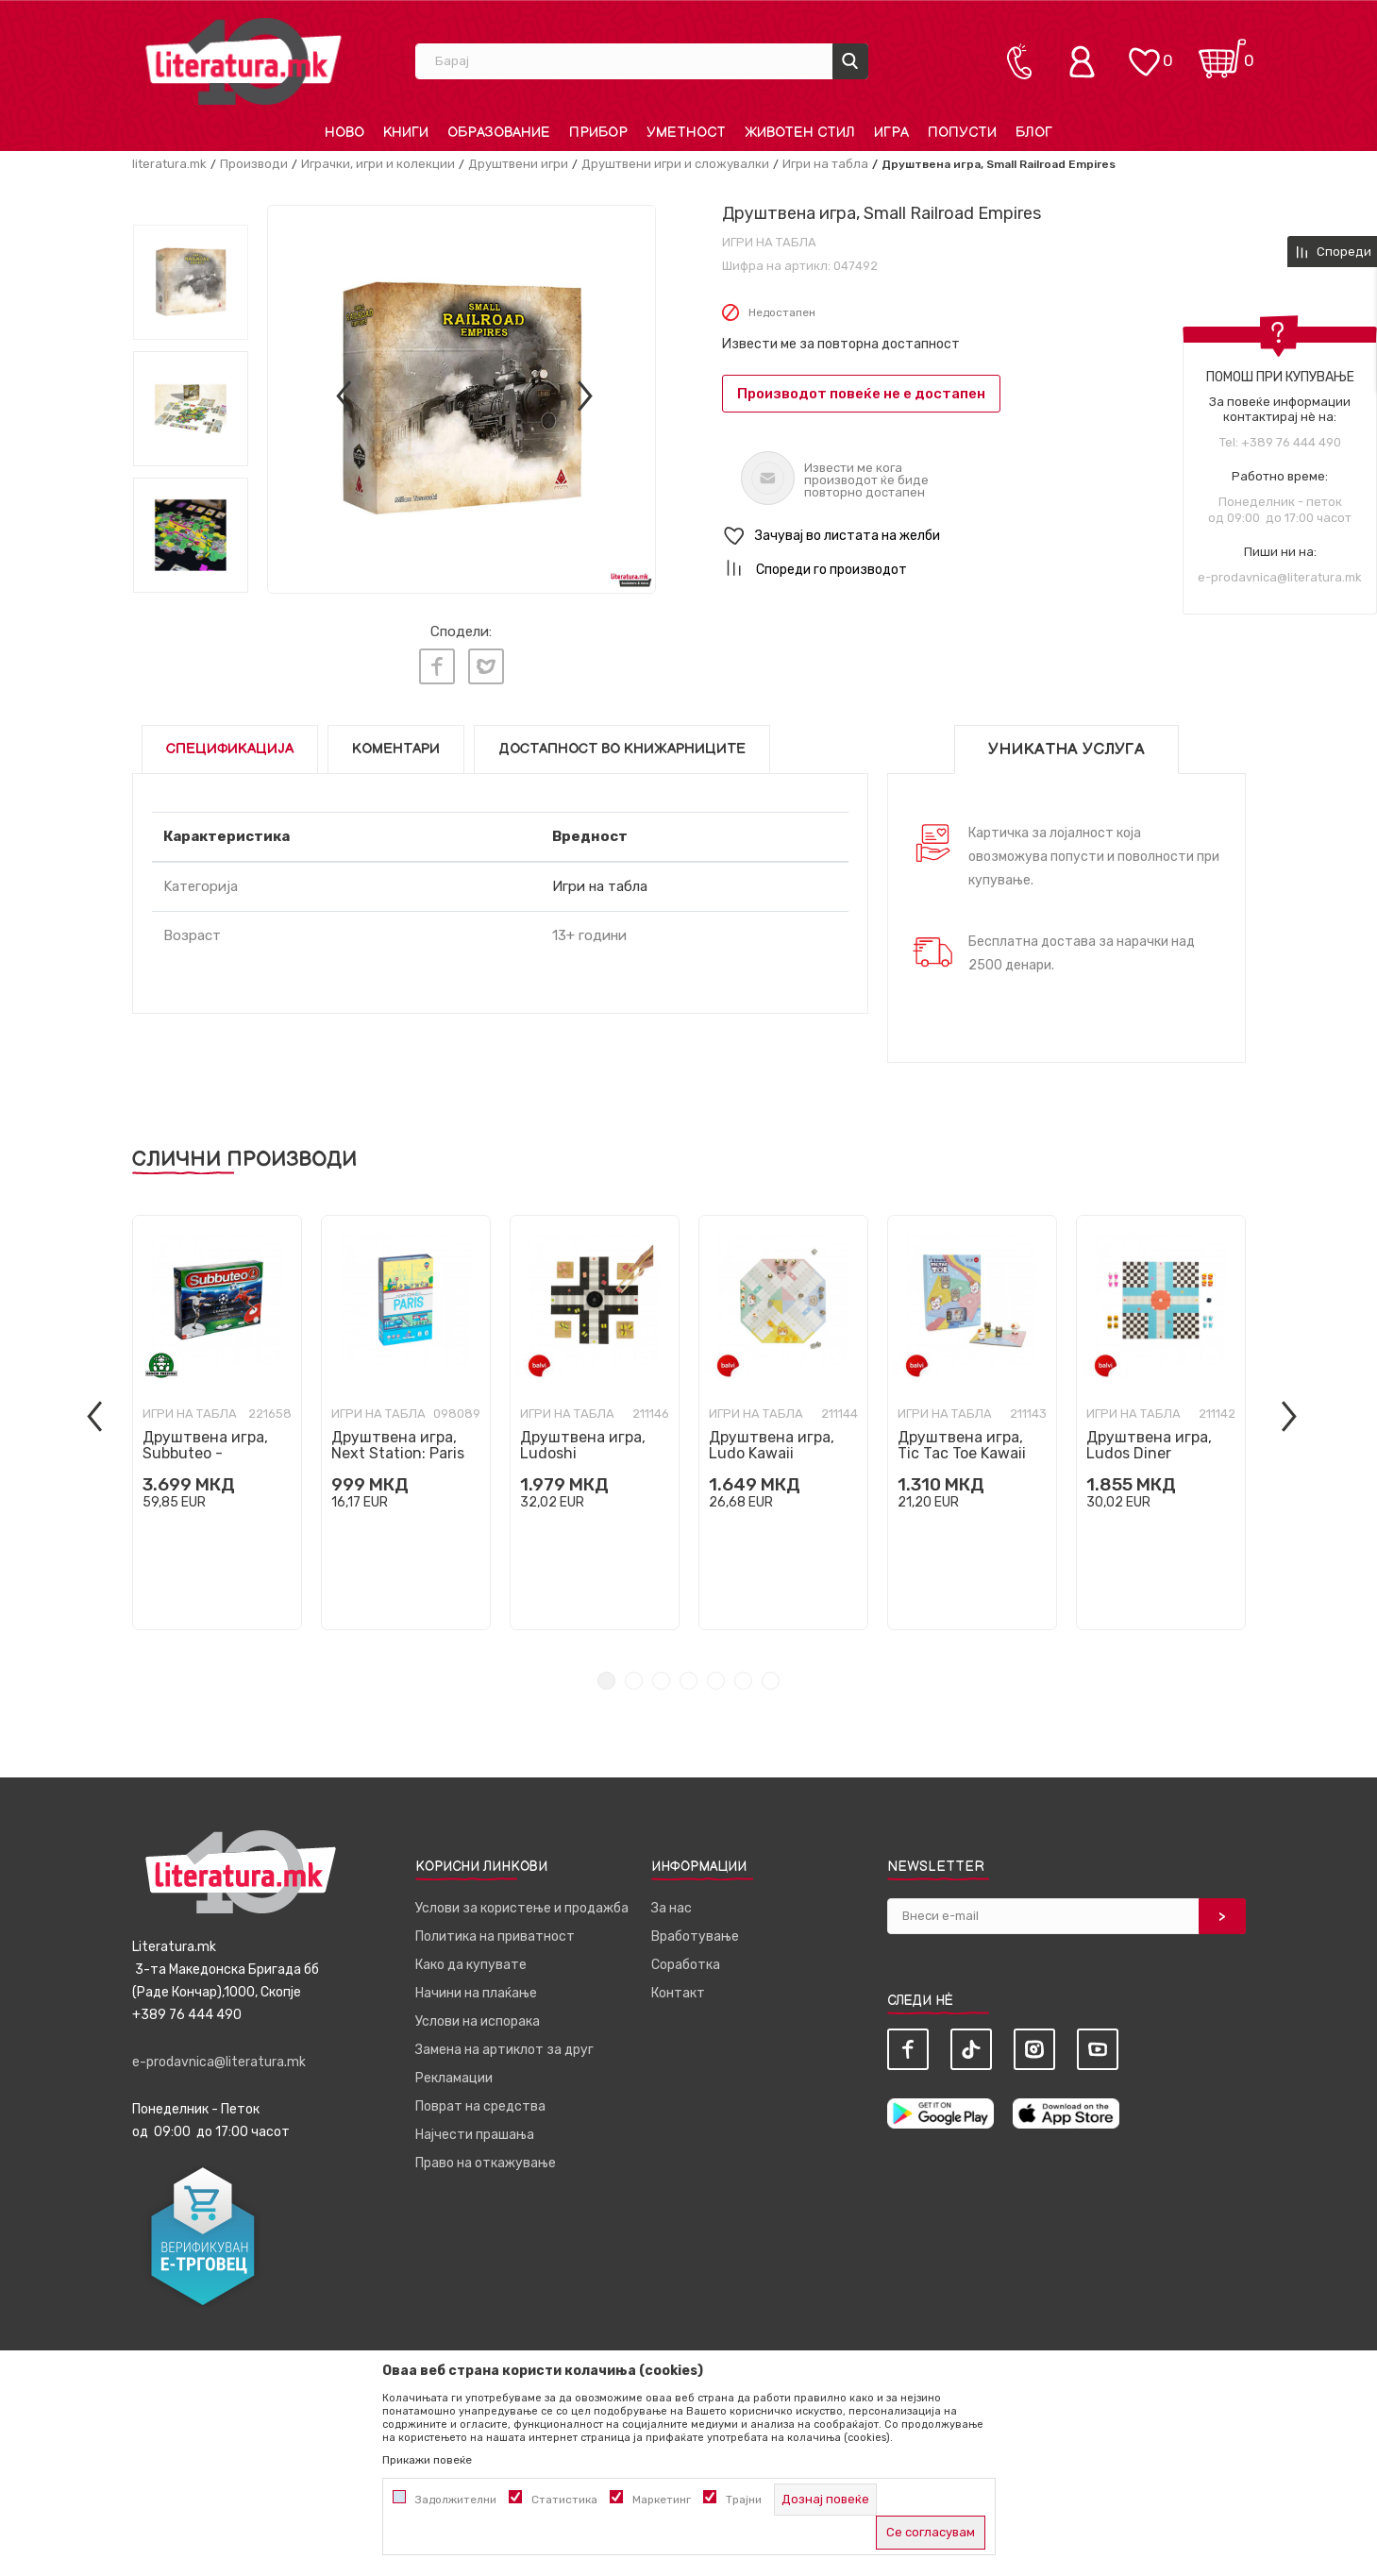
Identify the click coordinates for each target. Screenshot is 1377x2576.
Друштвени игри (518, 164)
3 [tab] (661, 1673)
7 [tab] (771, 1673)
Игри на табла (825, 164)
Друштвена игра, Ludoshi (583, 1438)
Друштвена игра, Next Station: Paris (397, 1438)
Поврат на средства (480, 2099)
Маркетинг (661, 2499)
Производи (254, 164)
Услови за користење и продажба (522, 1901)
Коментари (396, 741)
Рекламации (454, 2070)
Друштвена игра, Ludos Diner (1149, 1438)
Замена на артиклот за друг (504, 2042)
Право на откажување (485, 2155)
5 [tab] (716, 1673)
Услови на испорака (477, 2014)
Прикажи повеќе (427, 2460)
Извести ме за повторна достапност (841, 344)
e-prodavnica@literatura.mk (1280, 577)
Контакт (678, 1986)
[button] (984, 536)
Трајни (744, 2499)
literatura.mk (169, 164)
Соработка (685, 1957)
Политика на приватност (495, 1929)
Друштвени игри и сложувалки (675, 164)
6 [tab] (743, 1673)
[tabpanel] (217, 1415)
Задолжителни (455, 2499)
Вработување (695, 1929)
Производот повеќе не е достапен (861, 393)
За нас (671, 1901)
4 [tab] (688, 1673)
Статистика (564, 2499)
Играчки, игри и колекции (378, 164)
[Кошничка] (1222, 52)
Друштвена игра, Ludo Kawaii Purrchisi (771, 1446)
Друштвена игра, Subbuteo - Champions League (210, 1446)
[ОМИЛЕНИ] (1143, 52)
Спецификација (230, 741)
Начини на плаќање (476, 1986)
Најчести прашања (474, 2127)
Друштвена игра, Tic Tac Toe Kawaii (962, 1438)
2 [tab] (634, 1673)
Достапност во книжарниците (622, 741)
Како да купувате (471, 1957)
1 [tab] (606, 1673)
